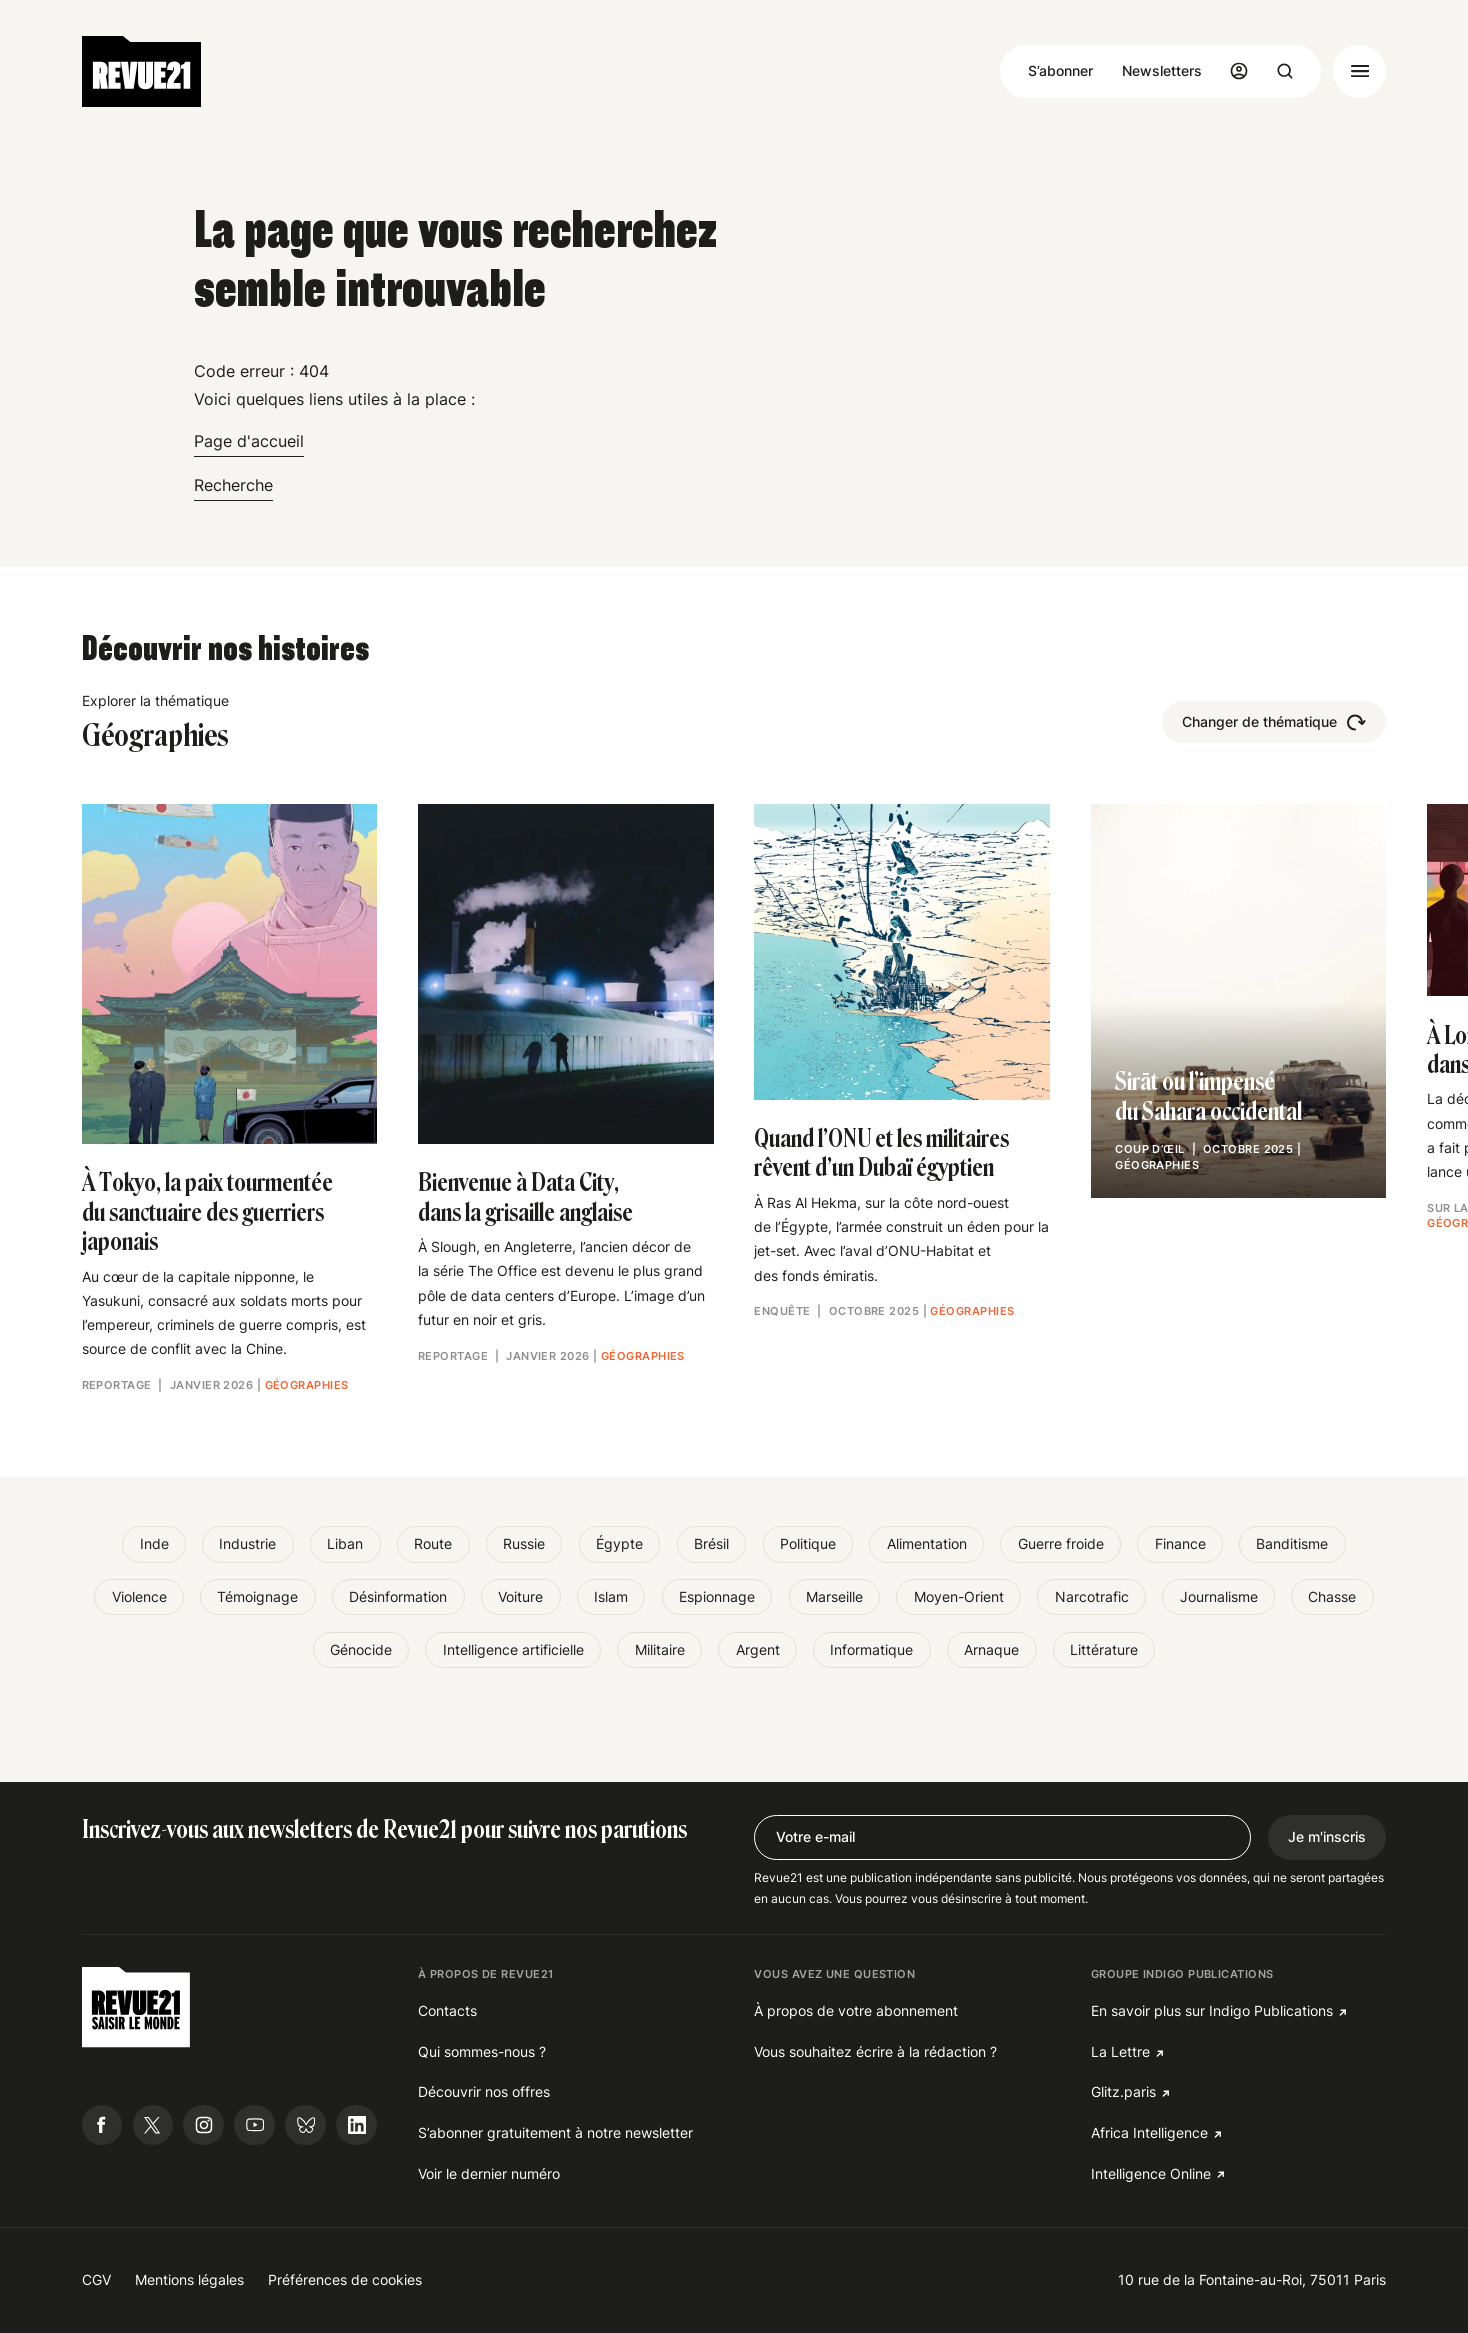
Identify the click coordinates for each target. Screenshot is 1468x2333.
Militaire (660, 1649)
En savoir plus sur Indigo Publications (1212, 2010)
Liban (345, 1543)
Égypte (619, 1543)
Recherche (233, 485)
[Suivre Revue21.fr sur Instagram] (203, 2125)
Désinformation (398, 1596)
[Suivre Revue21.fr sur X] (153, 2125)
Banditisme (1292, 1543)
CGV (96, 2279)
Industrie (247, 1543)
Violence (139, 1596)
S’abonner (1060, 70)
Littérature (1104, 1649)
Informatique (871, 1649)
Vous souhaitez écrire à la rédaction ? (875, 2051)
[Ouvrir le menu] (1359, 71)
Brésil (711, 1543)
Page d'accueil (249, 441)
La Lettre (1120, 2051)
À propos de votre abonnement (856, 2010)
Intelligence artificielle (513, 1649)
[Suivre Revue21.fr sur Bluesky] (305, 2125)
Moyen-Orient (959, 1596)
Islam (611, 1596)
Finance (1180, 1543)
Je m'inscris (1327, 1836)
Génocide (361, 1649)
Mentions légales (189, 2279)
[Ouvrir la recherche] (1285, 71)
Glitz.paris (1123, 2091)
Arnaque (991, 1649)
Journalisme (1219, 1596)
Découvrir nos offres (484, 2091)
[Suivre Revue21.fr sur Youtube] (254, 2125)
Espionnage (717, 1596)
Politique (808, 1543)
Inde (154, 1543)
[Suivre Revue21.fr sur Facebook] (102, 2125)
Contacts (447, 2010)
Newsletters (1162, 70)
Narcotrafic (1092, 1596)
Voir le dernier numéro (489, 2173)
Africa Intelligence (1149, 2132)
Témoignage (257, 1596)
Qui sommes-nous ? (482, 2051)
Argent (758, 1649)
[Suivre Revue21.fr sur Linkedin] (356, 2125)
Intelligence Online (1151, 2173)
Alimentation (927, 1543)
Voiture (520, 1596)
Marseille (834, 1596)
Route (433, 1543)
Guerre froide (1061, 1543)
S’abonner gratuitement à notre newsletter (555, 2132)
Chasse (1332, 1596)
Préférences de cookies (345, 2279)
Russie (524, 1543)
